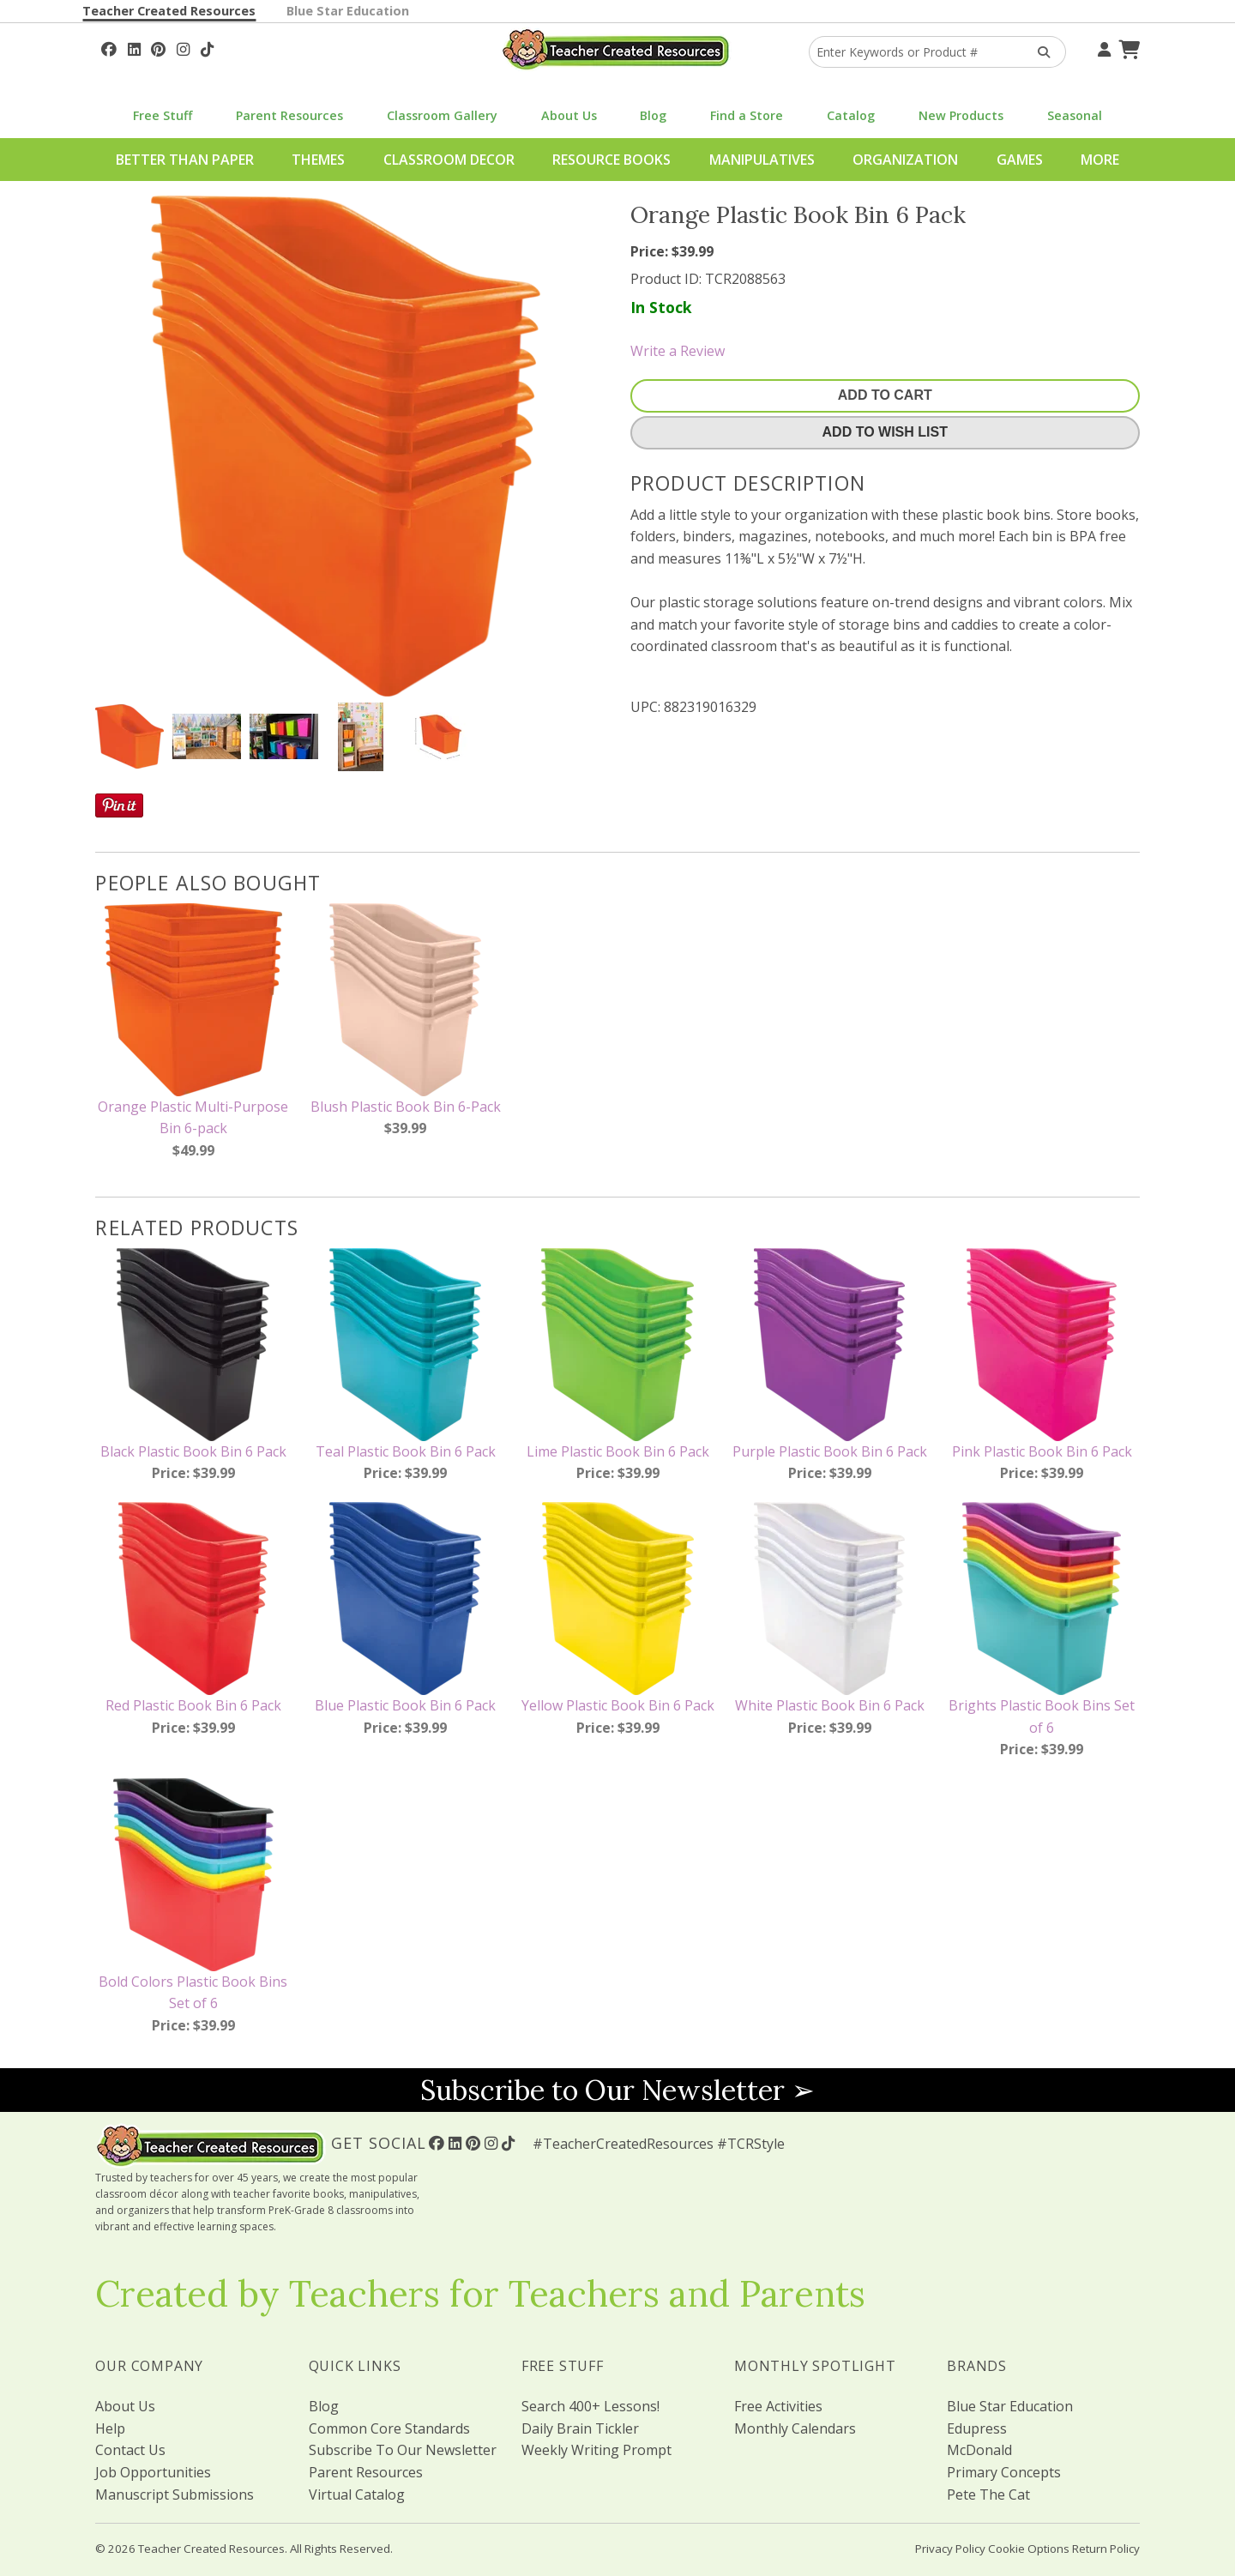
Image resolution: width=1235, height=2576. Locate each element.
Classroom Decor (449, 159)
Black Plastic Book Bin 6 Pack (193, 1451)
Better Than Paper (185, 159)
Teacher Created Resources (169, 11)
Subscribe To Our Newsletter (403, 2449)
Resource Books (611, 159)
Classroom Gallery (442, 115)
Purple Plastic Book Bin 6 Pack (829, 1451)
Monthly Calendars (795, 2428)
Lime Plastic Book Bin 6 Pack (618, 1451)
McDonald (979, 2449)
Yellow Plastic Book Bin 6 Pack (617, 1705)
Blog (653, 115)
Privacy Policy (950, 2548)
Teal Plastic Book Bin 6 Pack (406, 1451)
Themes (318, 159)
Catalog (851, 115)
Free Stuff (162, 115)
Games (1020, 159)
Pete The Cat (988, 2494)
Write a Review (677, 350)
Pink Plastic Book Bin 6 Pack (1042, 1451)
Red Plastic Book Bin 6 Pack (193, 1705)
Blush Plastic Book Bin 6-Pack (405, 1106)
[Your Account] (1102, 47)
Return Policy (1106, 2548)
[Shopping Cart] (1127, 47)
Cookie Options (1028, 2548)
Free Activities (778, 2406)
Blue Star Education (347, 11)
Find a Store (746, 115)
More (1100, 159)
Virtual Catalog (357, 2494)
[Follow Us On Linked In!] (134, 47)
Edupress (977, 2428)
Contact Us (130, 2449)
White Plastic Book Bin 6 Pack (830, 1705)
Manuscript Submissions (174, 2494)
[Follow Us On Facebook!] (109, 47)
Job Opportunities (153, 2472)
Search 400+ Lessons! (590, 2406)
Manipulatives (762, 159)
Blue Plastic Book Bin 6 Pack (405, 1705)
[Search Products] (1038, 52)
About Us (569, 115)
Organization (905, 159)
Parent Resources (289, 115)
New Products (961, 115)
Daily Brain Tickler (580, 2428)
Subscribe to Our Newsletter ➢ (617, 2090)
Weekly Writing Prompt (596, 2449)
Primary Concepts (1004, 2472)
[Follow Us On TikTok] (207, 47)
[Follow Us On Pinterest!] (158, 47)
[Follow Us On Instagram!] (183, 47)
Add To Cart (885, 395)
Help (110, 2428)
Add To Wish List (885, 432)
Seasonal (1074, 115)
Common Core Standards (389, 2428)
